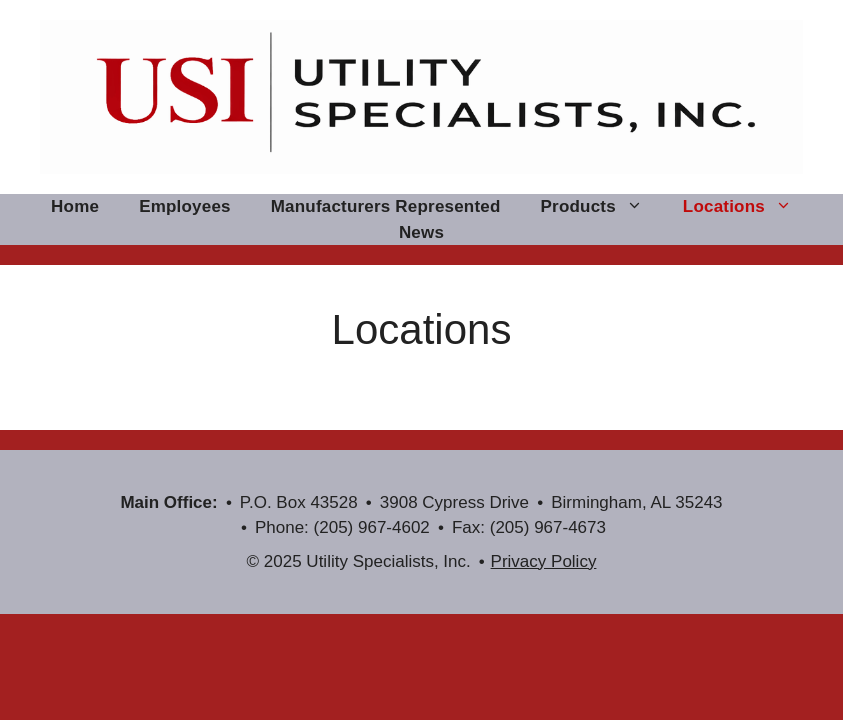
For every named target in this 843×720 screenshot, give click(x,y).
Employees (185, 206)
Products (602, 207)
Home (75, 206)
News (421, 232)
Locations (747, 207)
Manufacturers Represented (386, 206)
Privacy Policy (544, 561)
